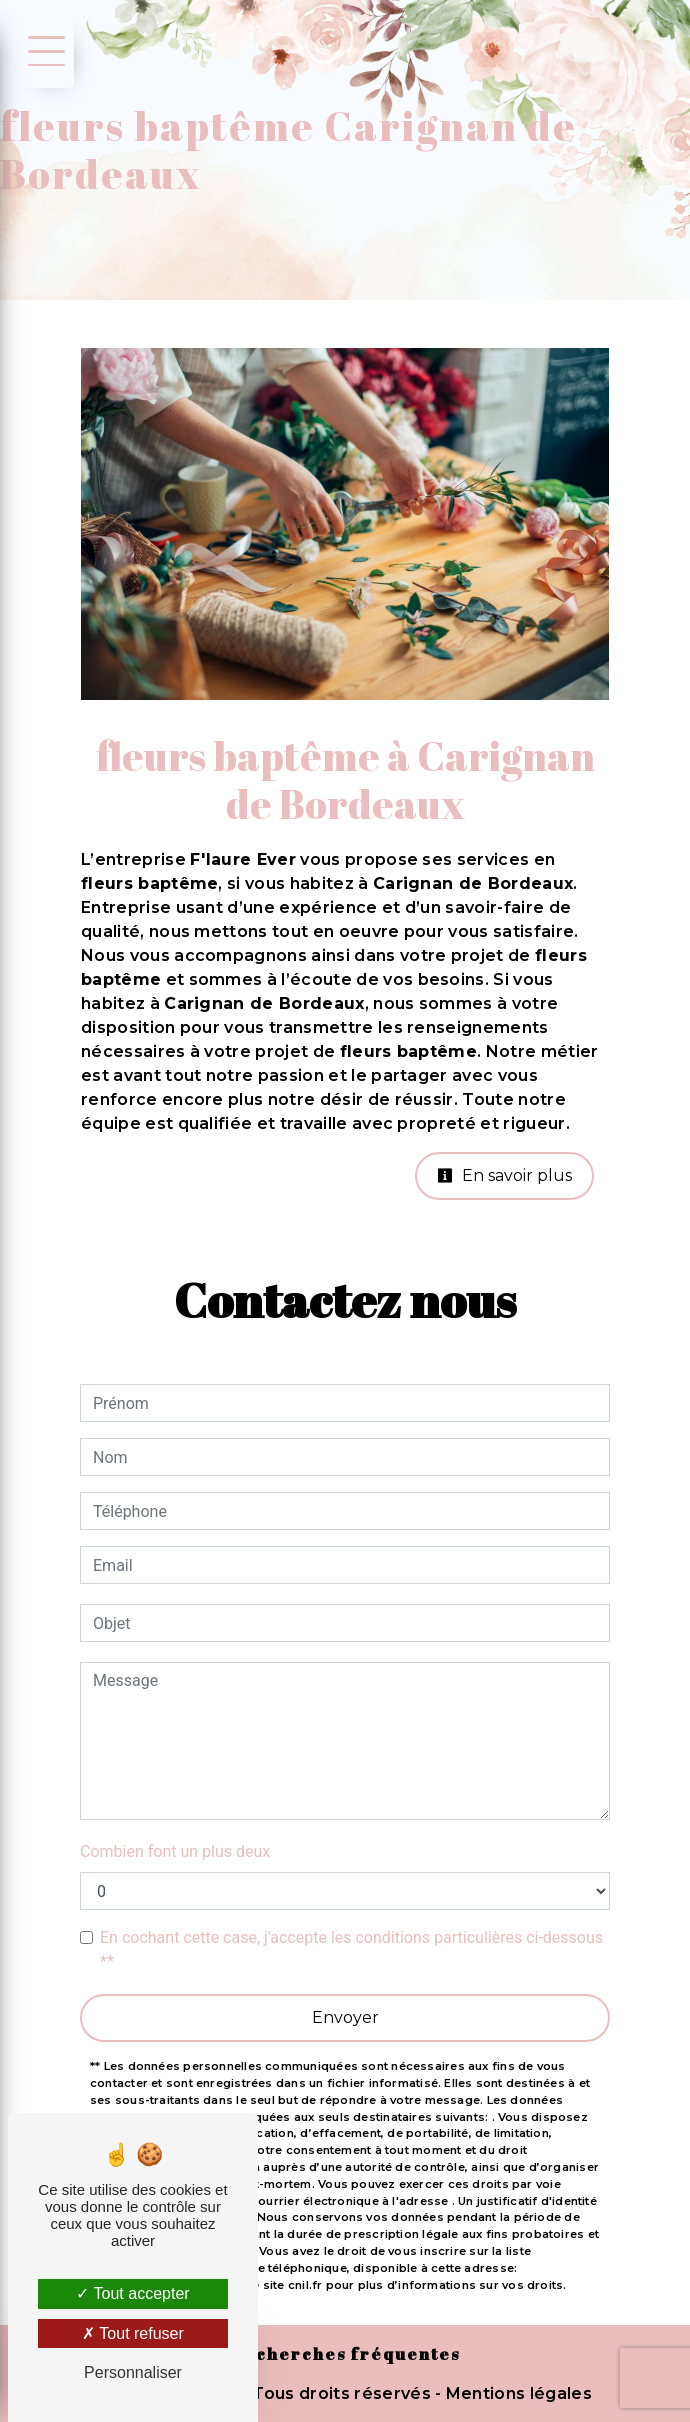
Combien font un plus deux (175, 1851)
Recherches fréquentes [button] (345, 2354)
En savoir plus (504, 1175)
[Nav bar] (43, 50)
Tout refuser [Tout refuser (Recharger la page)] (133, 2333)
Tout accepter (132, 2293)
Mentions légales (517, 2393)
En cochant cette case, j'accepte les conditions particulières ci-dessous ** (351, 1949)
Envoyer (345, 2017)
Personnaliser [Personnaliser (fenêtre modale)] (133, 2372)
